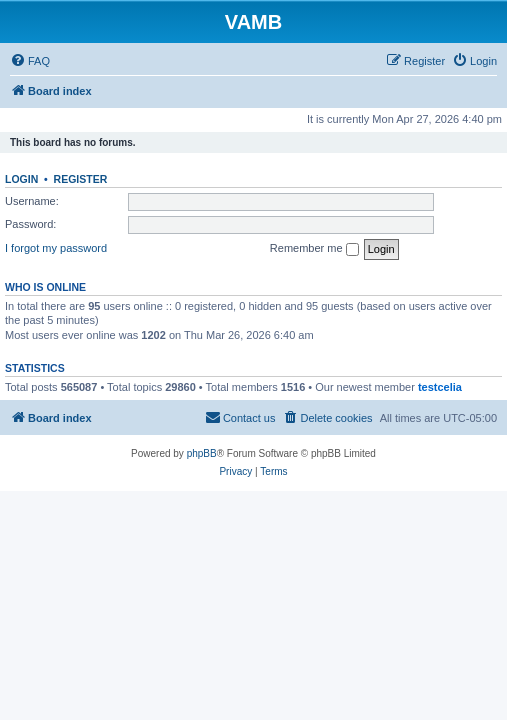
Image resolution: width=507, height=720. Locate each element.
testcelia (440, 387)
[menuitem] (30, 61)
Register (81, 179)
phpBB (202, 453)
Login (21, 179)
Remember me (314, 249)
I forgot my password (56, 248)
